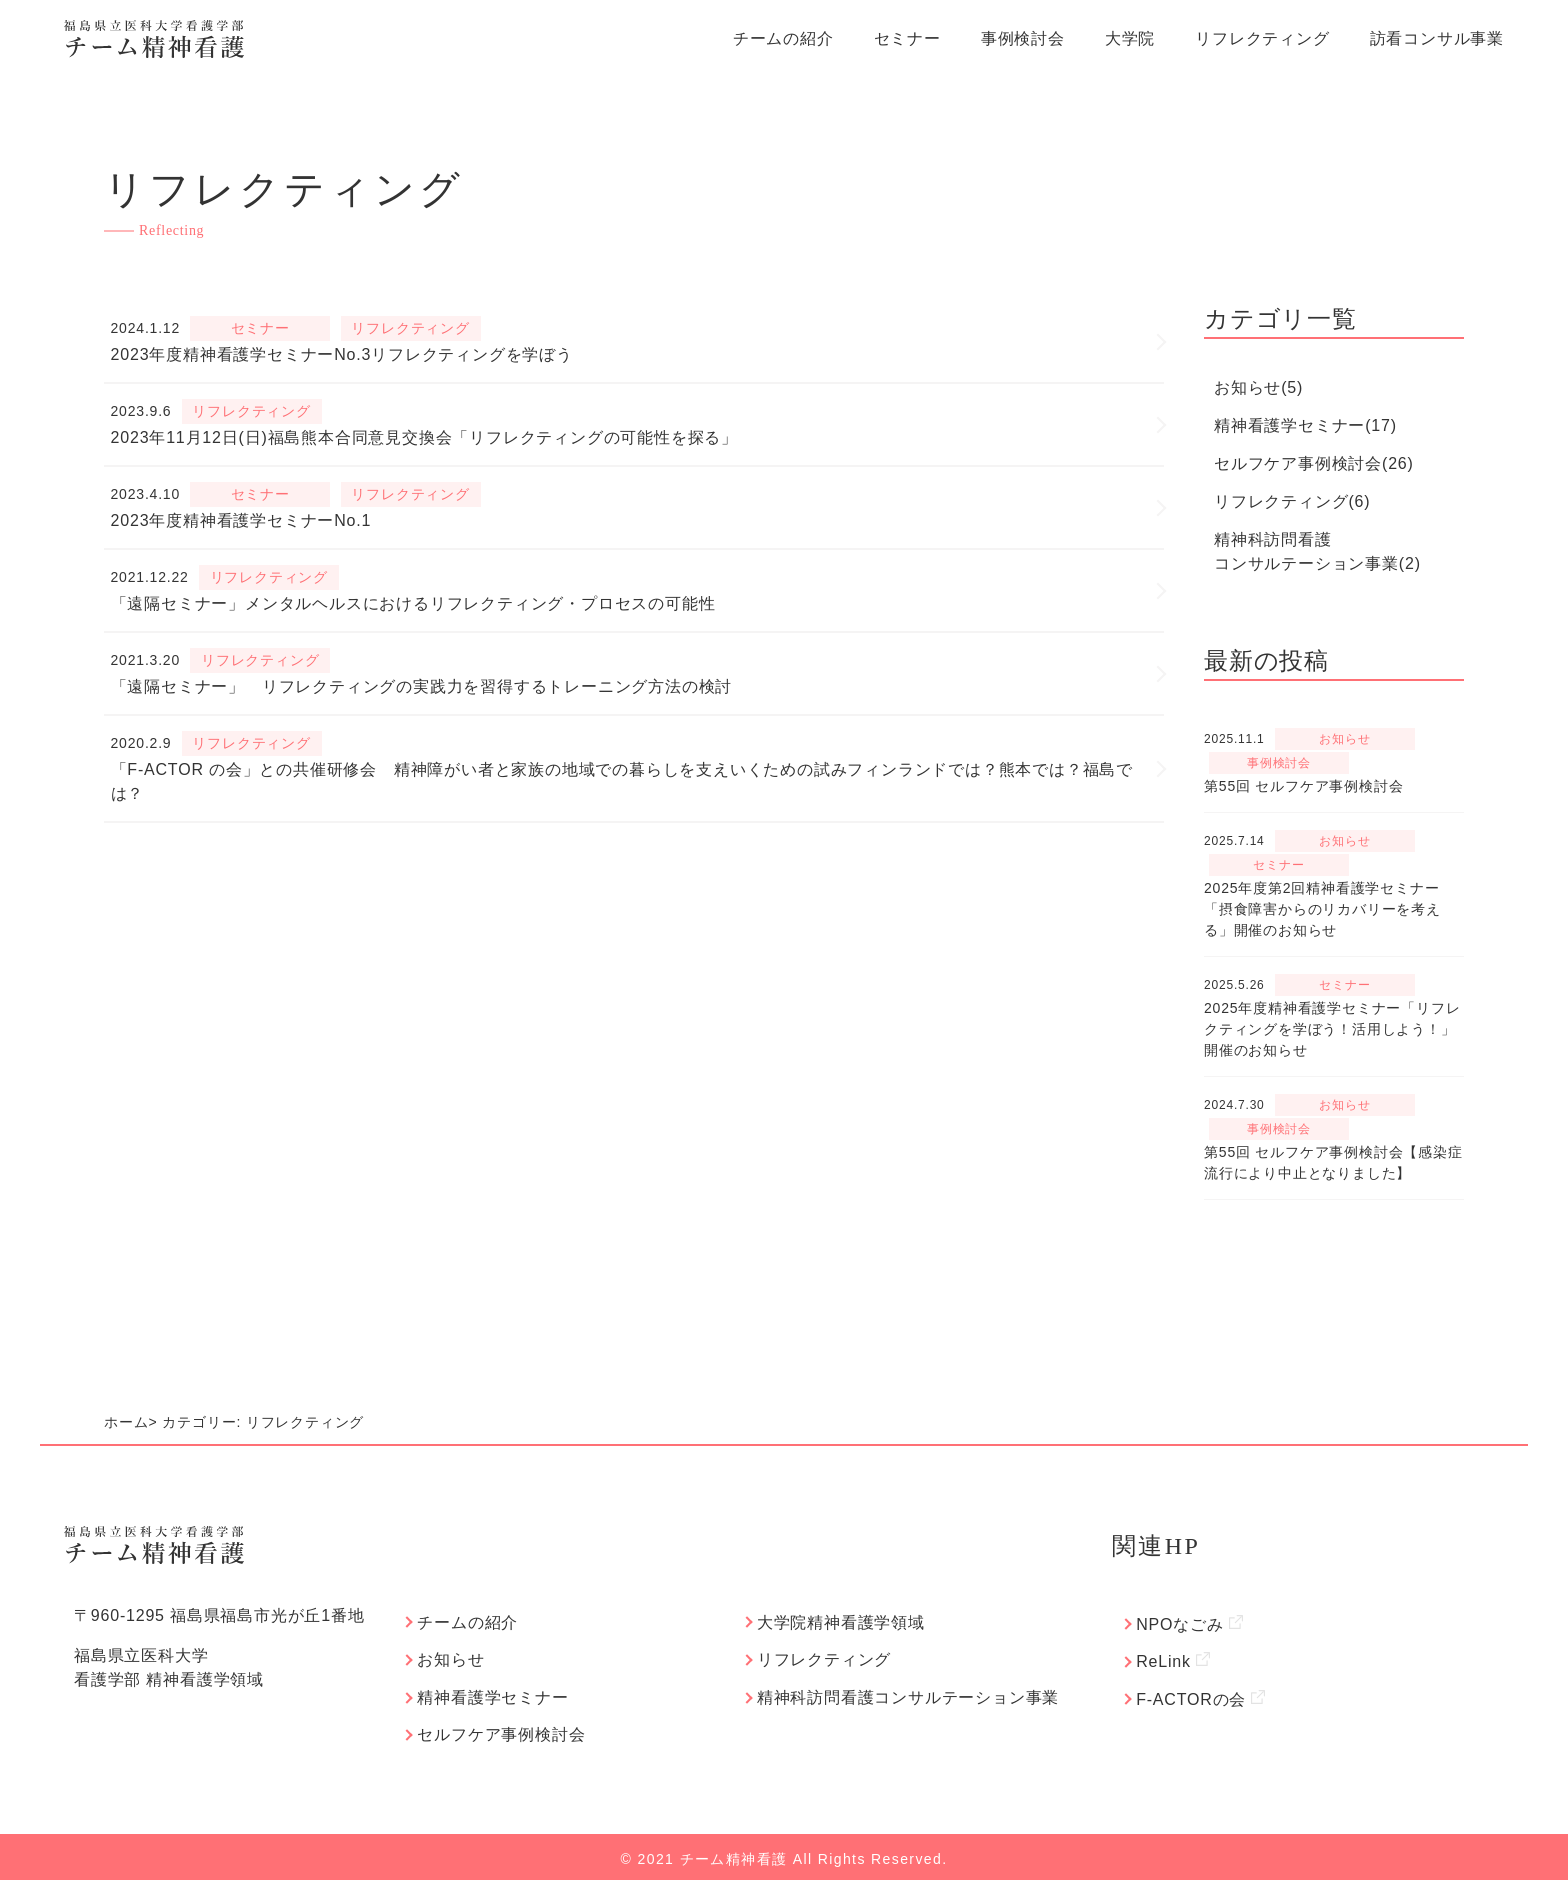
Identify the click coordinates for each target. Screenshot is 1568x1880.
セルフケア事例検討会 (497, 1730)
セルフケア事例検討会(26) (1314, 463)
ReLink (1169, 1659)
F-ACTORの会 (1196, 1695)
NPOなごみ (1185, 1623)
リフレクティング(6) (1292, 501)
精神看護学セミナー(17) (1305, 425)
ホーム (126, 1422)
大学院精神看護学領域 (837, 1621)
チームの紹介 (783, 38)
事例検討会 (1023, 38)
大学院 (1130, 38)
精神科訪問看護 (1317, 553)
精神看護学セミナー (488, 1694)
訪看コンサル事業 (1437, 38)
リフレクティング (1262, 38)
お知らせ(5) (1258, 387)
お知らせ (446, 1657)
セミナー (907, 38)
